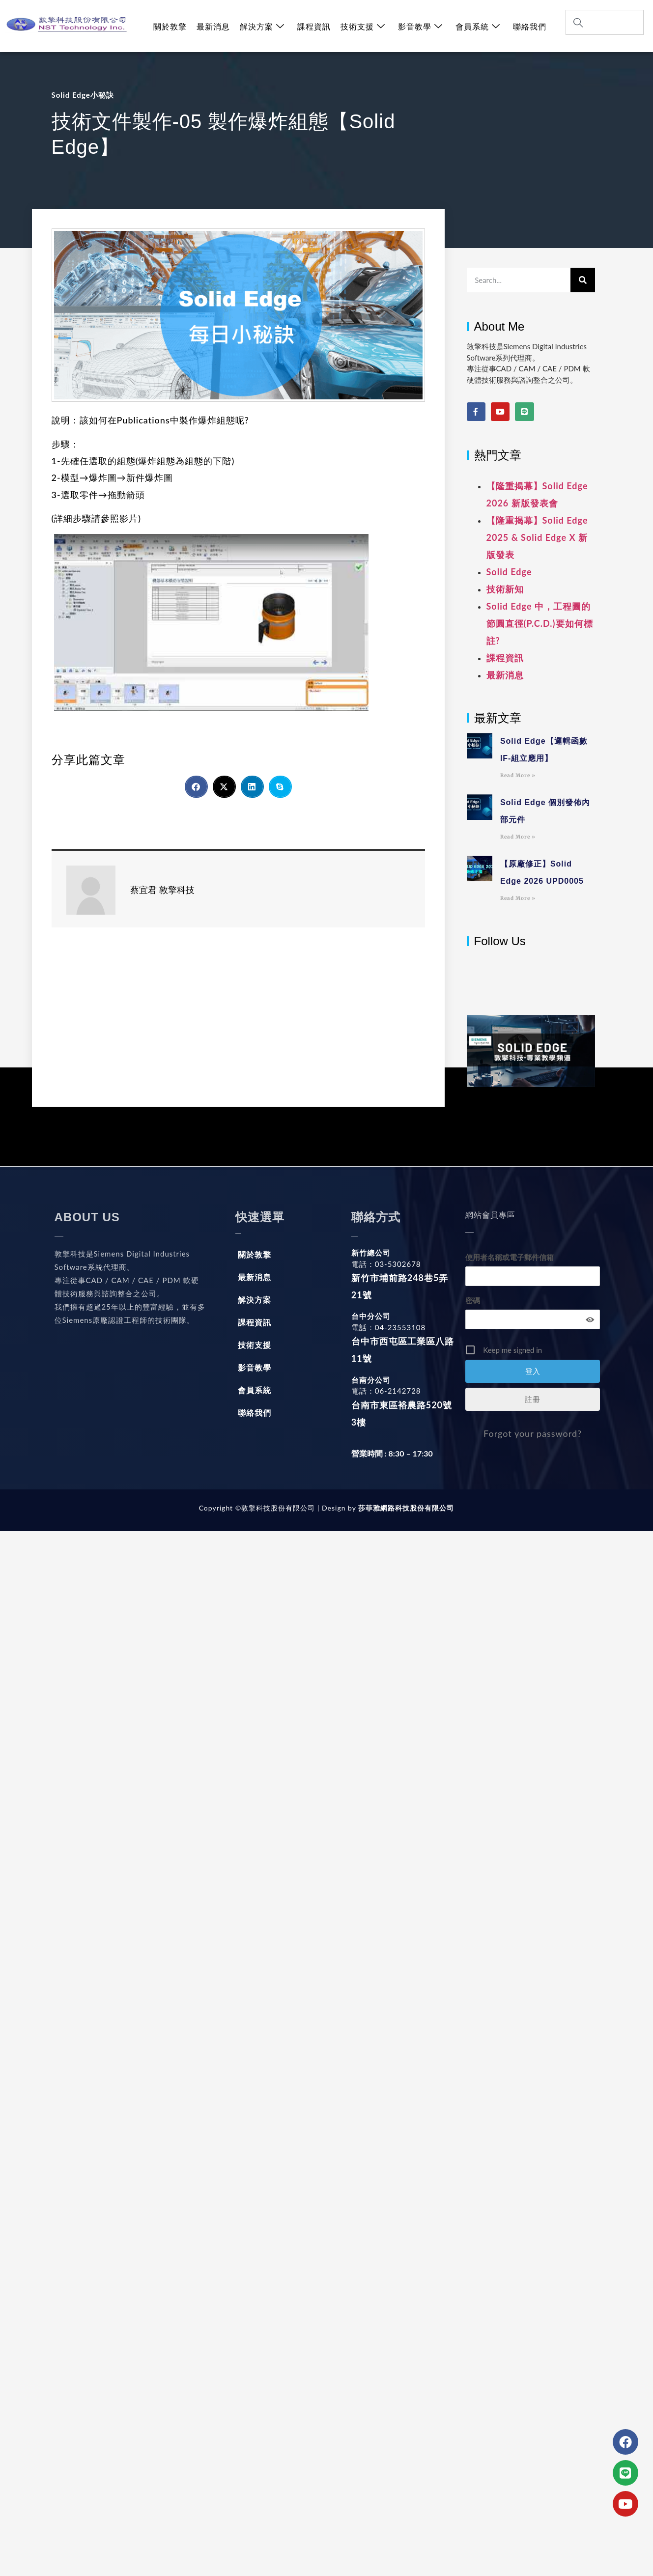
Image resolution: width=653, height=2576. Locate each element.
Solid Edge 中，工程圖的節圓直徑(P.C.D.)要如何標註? (539, 623)
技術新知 (505, 589)
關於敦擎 (170, 26)
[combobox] (605, 22)
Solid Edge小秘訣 (83, 94)
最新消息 (213, 26)
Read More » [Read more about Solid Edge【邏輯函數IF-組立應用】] (518, 775)
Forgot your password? (532, 1433)
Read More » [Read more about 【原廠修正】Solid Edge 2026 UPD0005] (518, 898)
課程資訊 (314, 26)
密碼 (472, 1300)
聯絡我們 (529, 26)
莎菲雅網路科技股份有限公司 (405, 1508)
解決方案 (262, 26)
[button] (196, 787)
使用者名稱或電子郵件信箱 (509, 1257)
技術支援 (363, 26)
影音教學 (420, 26)
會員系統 (477, 26)
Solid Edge (509, 571)
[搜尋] (582, 280)
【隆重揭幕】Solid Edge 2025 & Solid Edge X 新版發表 (537, 537)
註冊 (532, 1399)
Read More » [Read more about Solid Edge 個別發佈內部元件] (518, 837)
